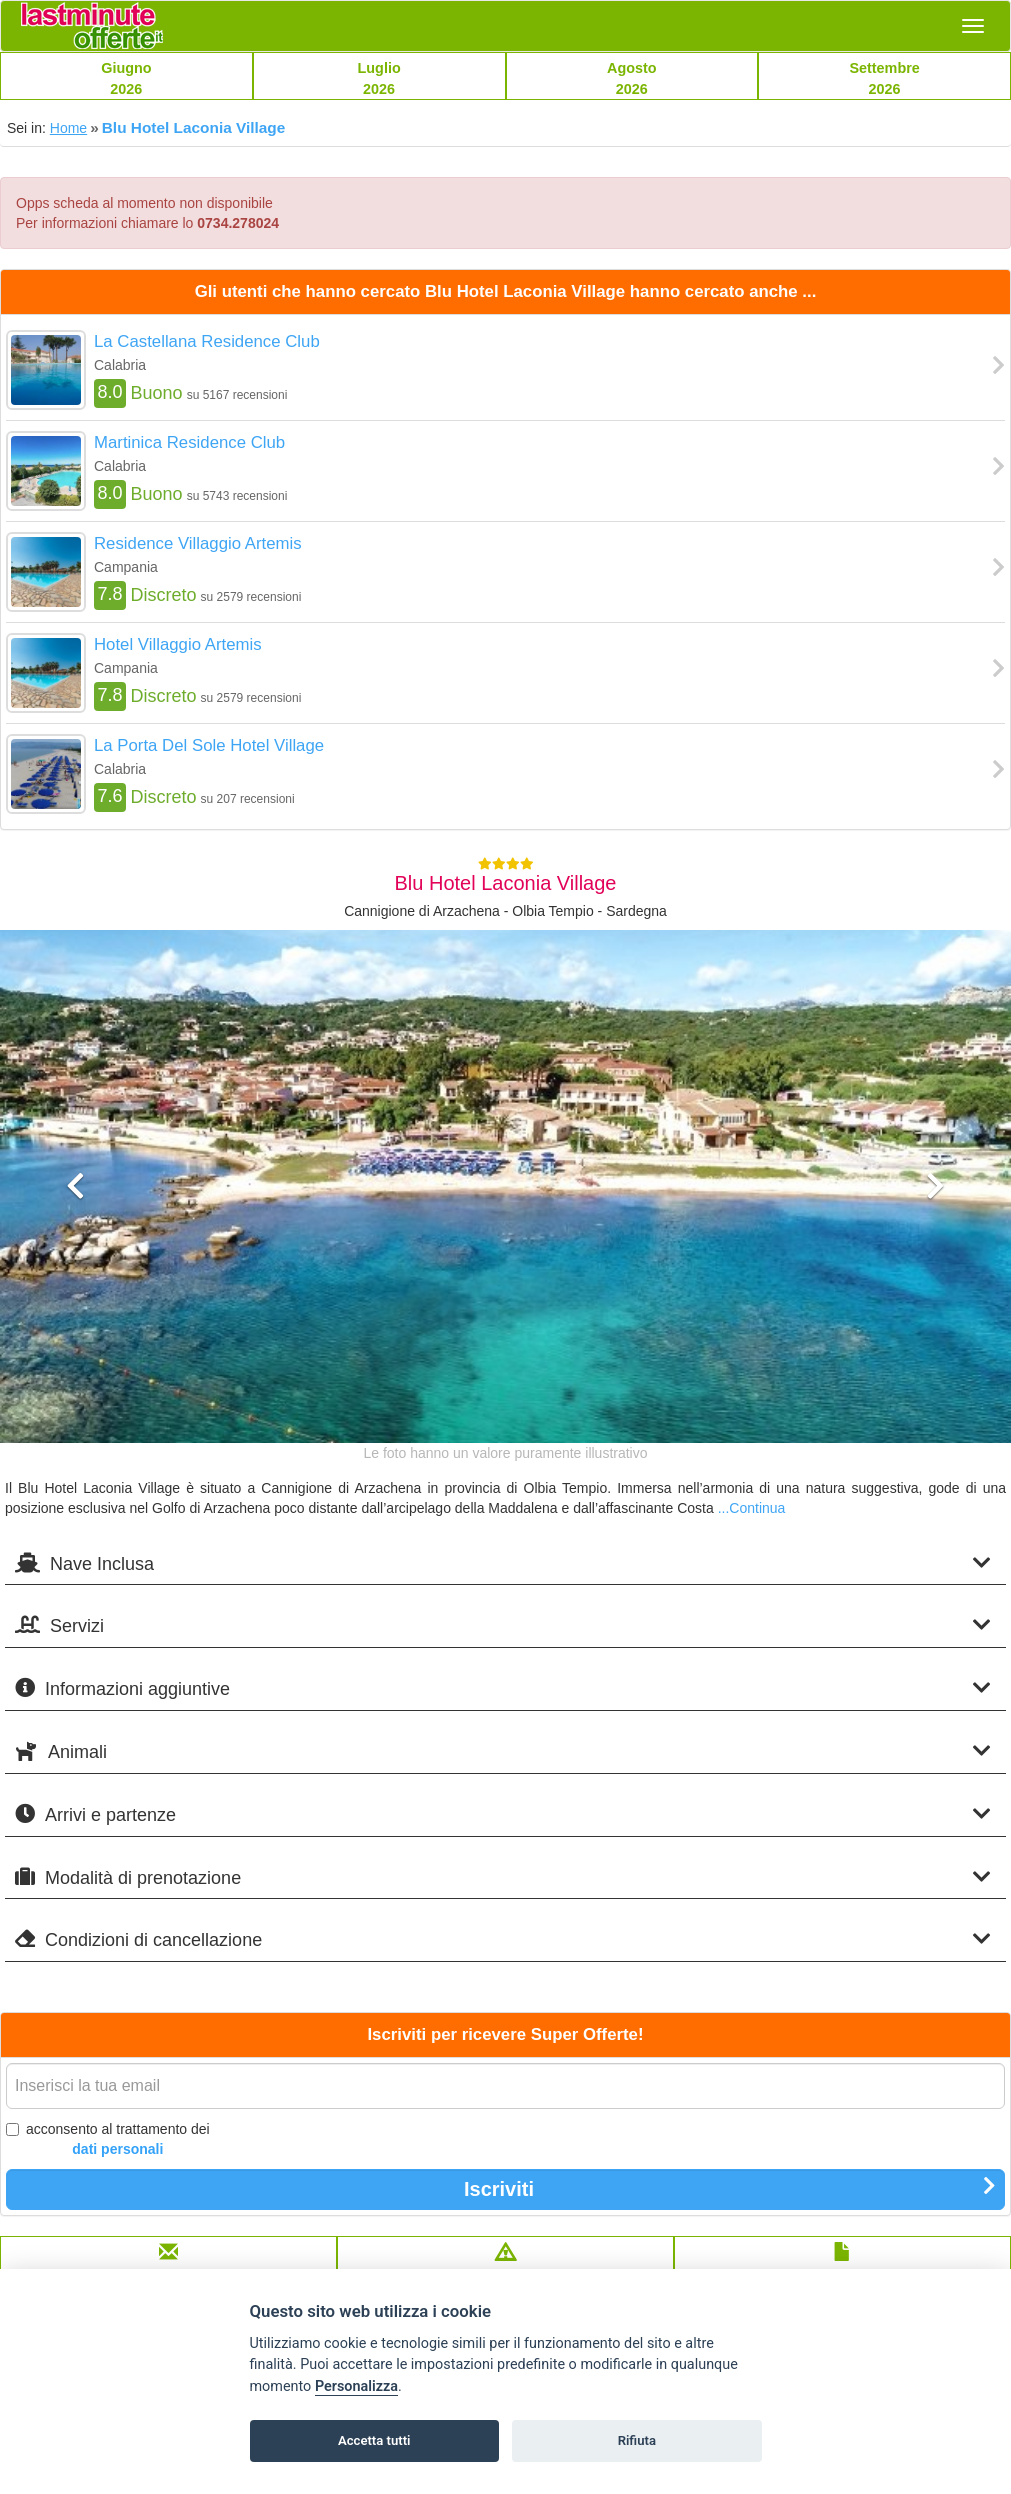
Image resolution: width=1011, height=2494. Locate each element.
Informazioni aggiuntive (503, 1688)
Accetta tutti (374, 2440)
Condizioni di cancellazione (503, 1939)
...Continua (752, 1508)
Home (68, 128)
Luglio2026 (379, 78)
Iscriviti (730, 2188)
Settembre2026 (884, 78)
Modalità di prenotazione (503, 1877)
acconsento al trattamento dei (108, 2140)
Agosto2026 (632, 78)
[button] (76, 1304)
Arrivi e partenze (503, 1814)
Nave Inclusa (503, 1563)
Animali (503, 1751)
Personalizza (356, 2386)
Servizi (503, 1625)
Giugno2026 (126, 78)
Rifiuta (637, 2440)
